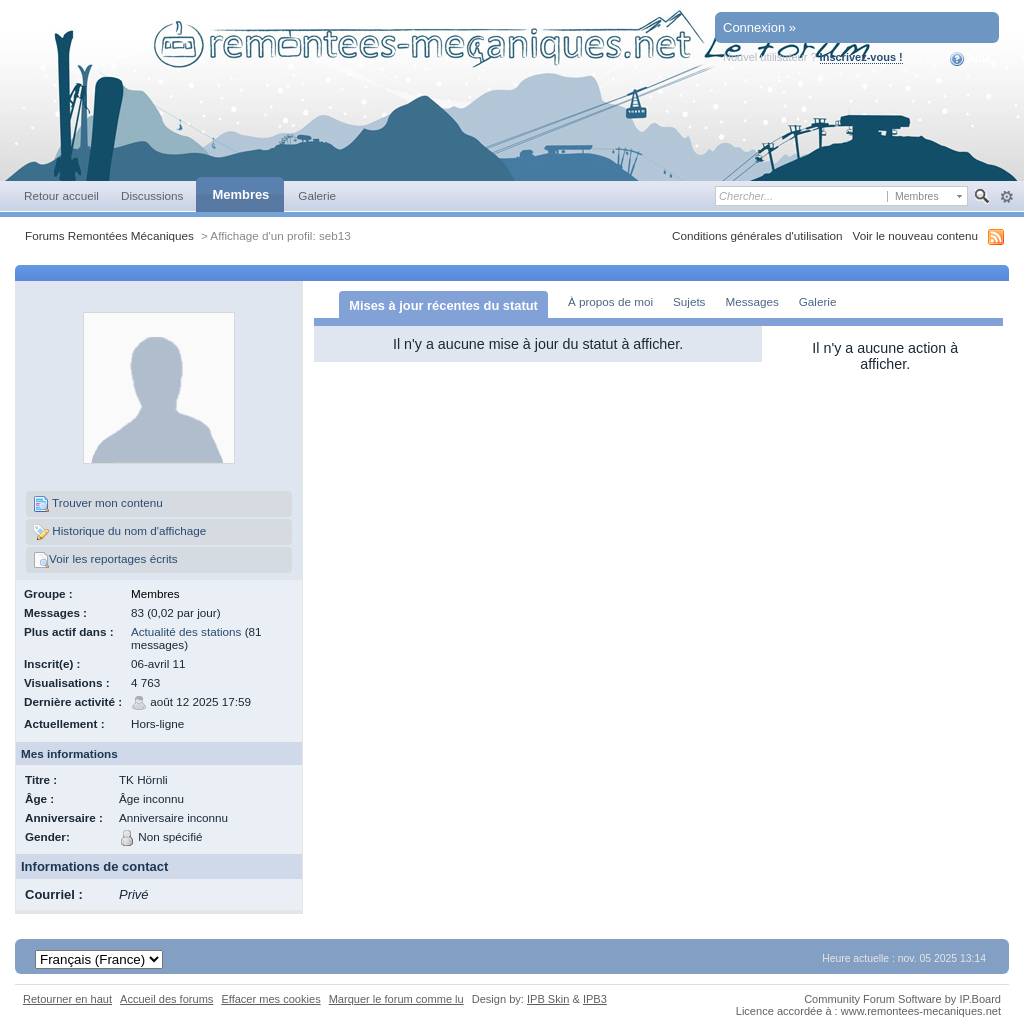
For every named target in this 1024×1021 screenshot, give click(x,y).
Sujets (689, 301)
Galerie (317, 195)
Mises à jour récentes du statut (443, 305)
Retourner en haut (67, 999)
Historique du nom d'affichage (119, 532)
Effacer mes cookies (270, 999)
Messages (751, 301)
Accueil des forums (166, 999)
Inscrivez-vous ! (861, 57)
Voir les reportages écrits (105, 560)
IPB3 (595, 999)
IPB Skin (548, 999)
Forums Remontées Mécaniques (109, 235)
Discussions (152, 195)
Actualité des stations (186, 631)
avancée (1006, 197)
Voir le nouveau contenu (915, 235)
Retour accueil (61, 195)
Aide (970, 59)
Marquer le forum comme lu (396, 999)
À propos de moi (610, 301)
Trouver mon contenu (98, 504)
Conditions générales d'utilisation (757, 235)
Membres (240, 194)
